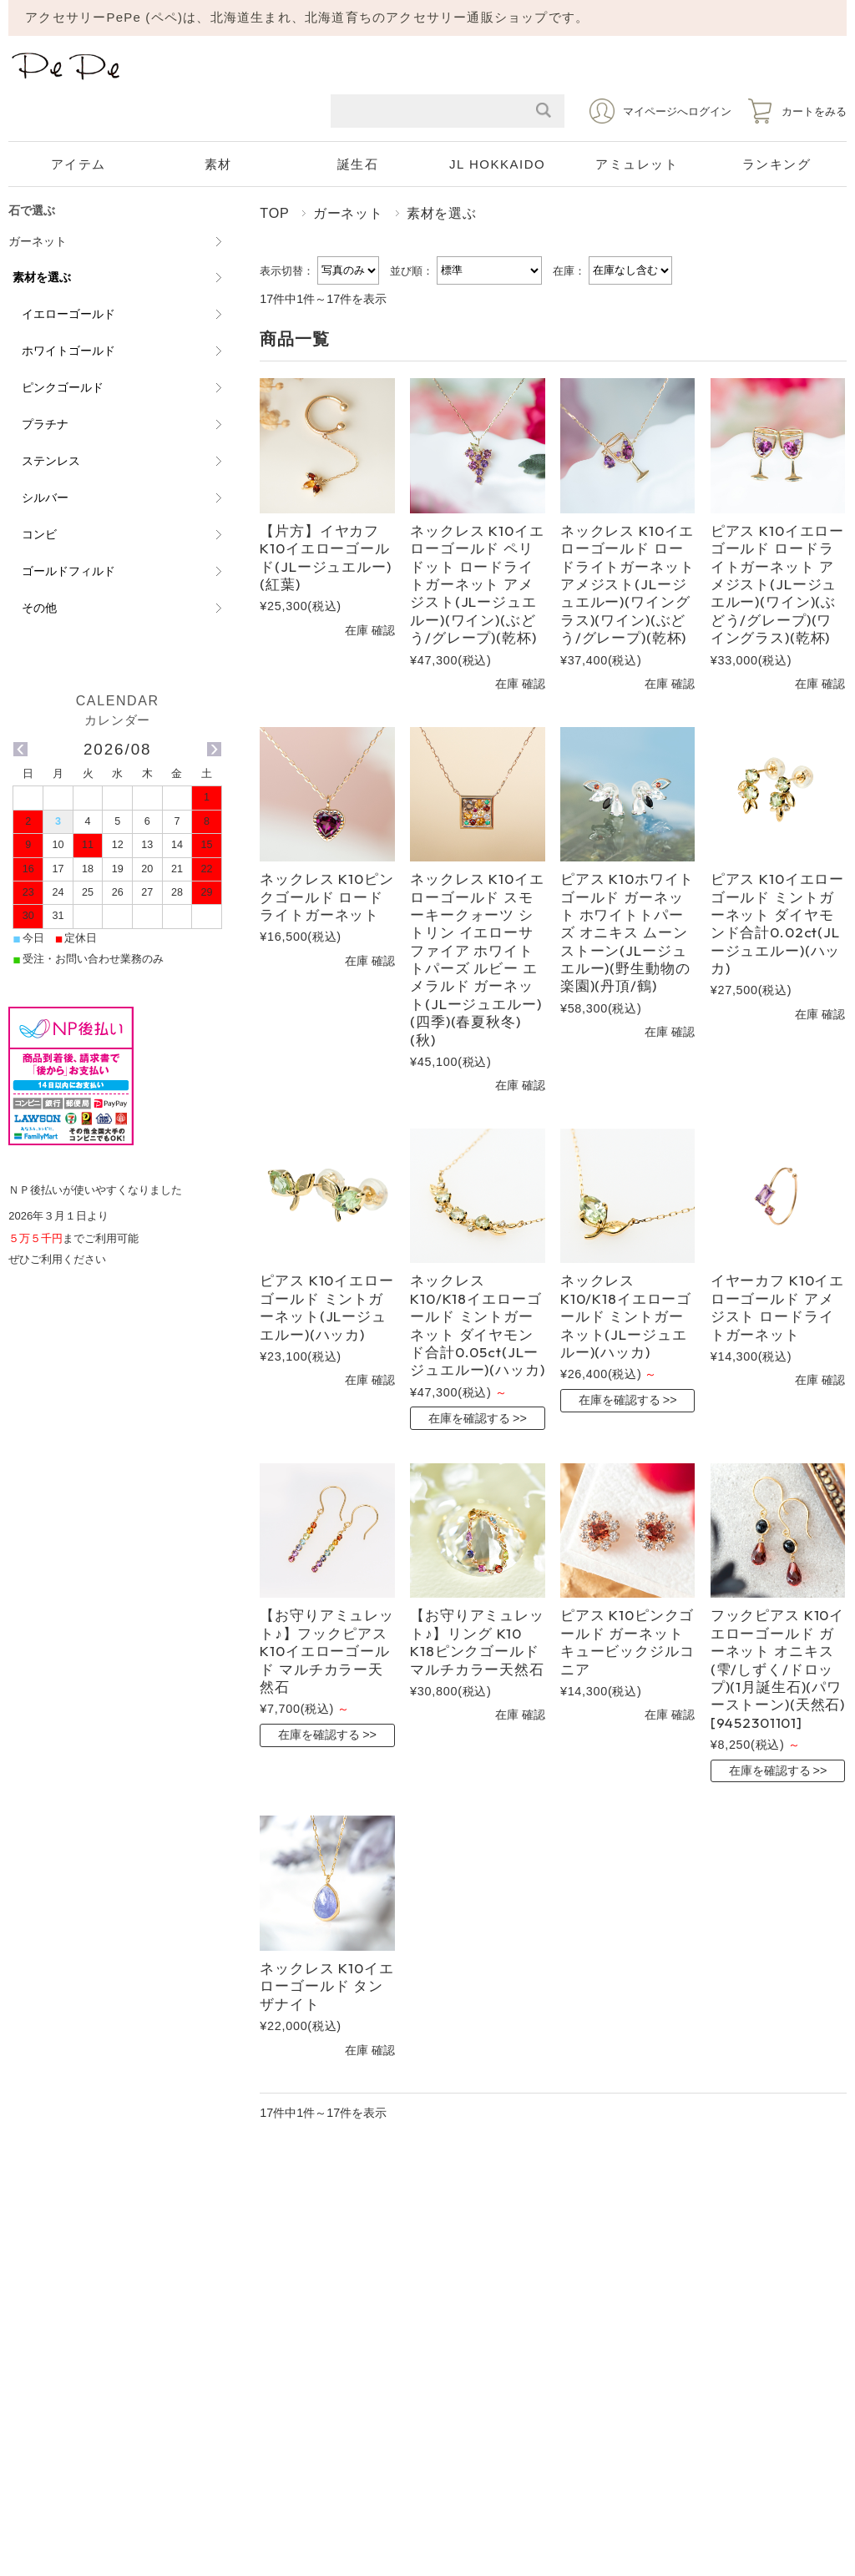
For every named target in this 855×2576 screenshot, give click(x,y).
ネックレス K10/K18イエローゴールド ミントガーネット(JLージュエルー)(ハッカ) (625, 1316)
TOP (274, 212)
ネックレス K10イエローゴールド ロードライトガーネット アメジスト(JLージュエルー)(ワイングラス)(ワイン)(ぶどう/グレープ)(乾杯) (627, 584)
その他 (39, 607)
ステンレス (51, 460)
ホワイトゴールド (68, 350)
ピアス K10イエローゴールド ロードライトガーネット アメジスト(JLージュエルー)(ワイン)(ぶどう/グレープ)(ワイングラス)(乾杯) (777, 584)
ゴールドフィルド (68, 571)
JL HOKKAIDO (497, 164)
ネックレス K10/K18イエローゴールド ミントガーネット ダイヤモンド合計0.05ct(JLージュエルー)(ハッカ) (477, 1324)
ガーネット (348, 212)
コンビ (39, 534)
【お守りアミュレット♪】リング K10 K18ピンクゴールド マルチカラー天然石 (477, 1641)
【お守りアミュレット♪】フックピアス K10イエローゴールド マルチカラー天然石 (327, 1650)
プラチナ (45, 424)
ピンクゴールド (63, 387)
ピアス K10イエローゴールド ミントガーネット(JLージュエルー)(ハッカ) (326, 1306)
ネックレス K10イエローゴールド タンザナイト (326, 1986)
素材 (218, 164)
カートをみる (814, 111)
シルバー (45, 497)
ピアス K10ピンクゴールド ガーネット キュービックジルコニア (627, 1641)
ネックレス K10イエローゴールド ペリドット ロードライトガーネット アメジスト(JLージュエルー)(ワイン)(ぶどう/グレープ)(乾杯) (477, 584)
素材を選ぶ (42, 277)
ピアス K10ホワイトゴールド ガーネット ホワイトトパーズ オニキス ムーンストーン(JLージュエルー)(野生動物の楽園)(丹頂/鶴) (627, 932)
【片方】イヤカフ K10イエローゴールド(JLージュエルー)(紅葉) (325, 557)
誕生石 (358, 164)
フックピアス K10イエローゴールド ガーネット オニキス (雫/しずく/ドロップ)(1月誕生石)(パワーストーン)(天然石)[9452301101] (778, 1668)
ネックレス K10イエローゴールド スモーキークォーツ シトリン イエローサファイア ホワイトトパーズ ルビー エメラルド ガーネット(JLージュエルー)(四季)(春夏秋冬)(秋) (477, 959)
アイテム (78, 164)
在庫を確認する (469, 1418)
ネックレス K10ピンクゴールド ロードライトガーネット (326, 896)
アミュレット (636, 164)
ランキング (777, 164)
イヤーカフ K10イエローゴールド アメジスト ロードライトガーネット (777, 1306)
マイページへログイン (677, 111)
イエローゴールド (68, 314)
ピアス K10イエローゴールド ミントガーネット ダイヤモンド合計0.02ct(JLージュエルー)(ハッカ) (777, 923)
